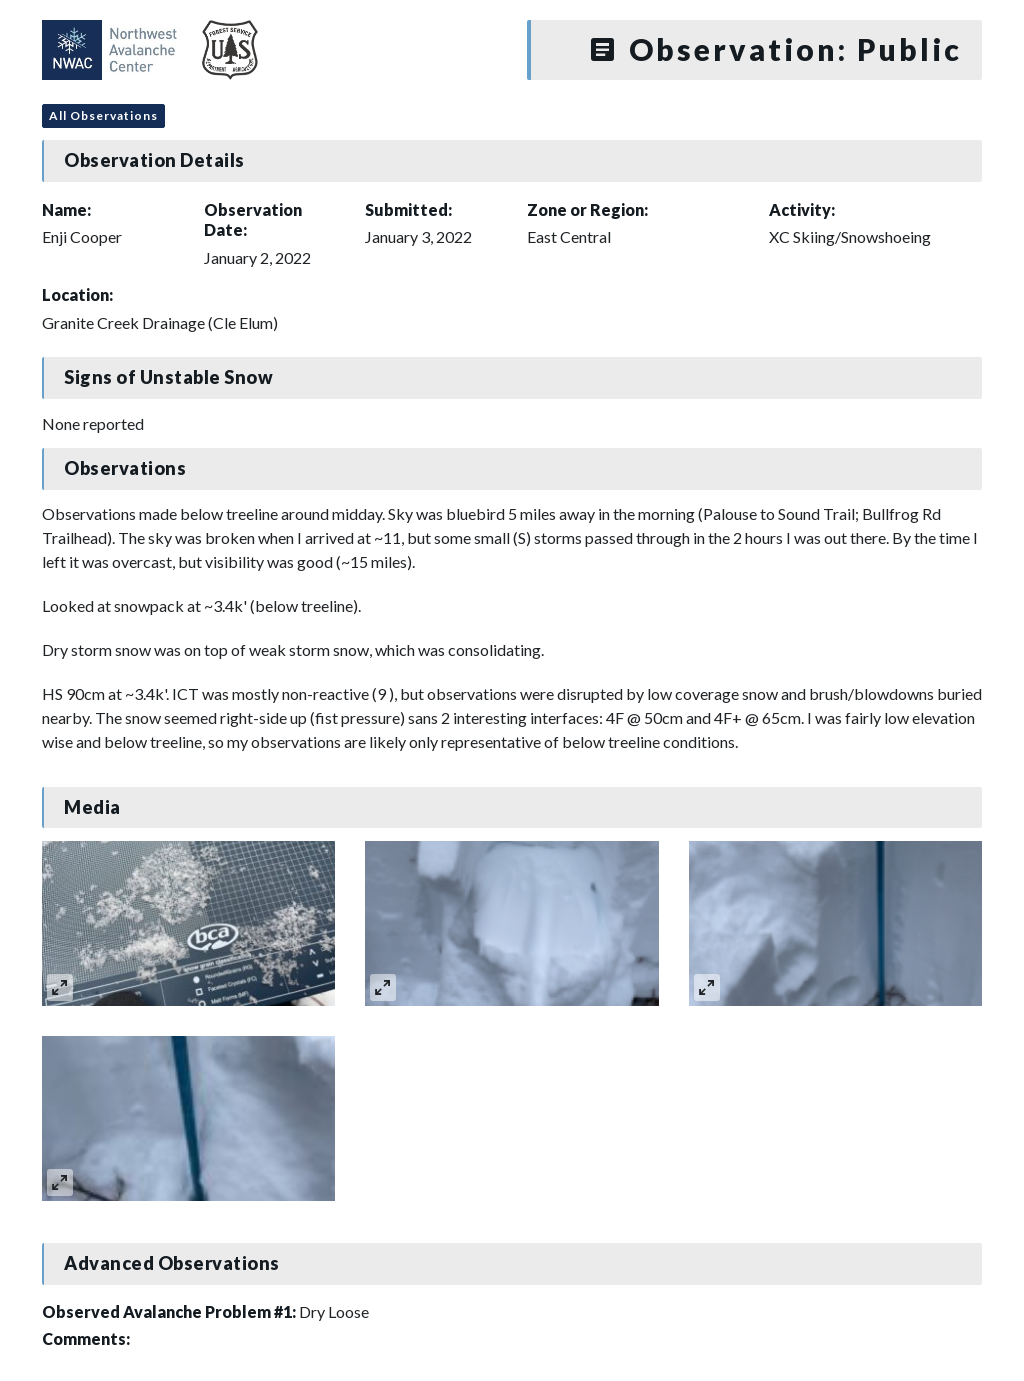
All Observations (103, 115)
